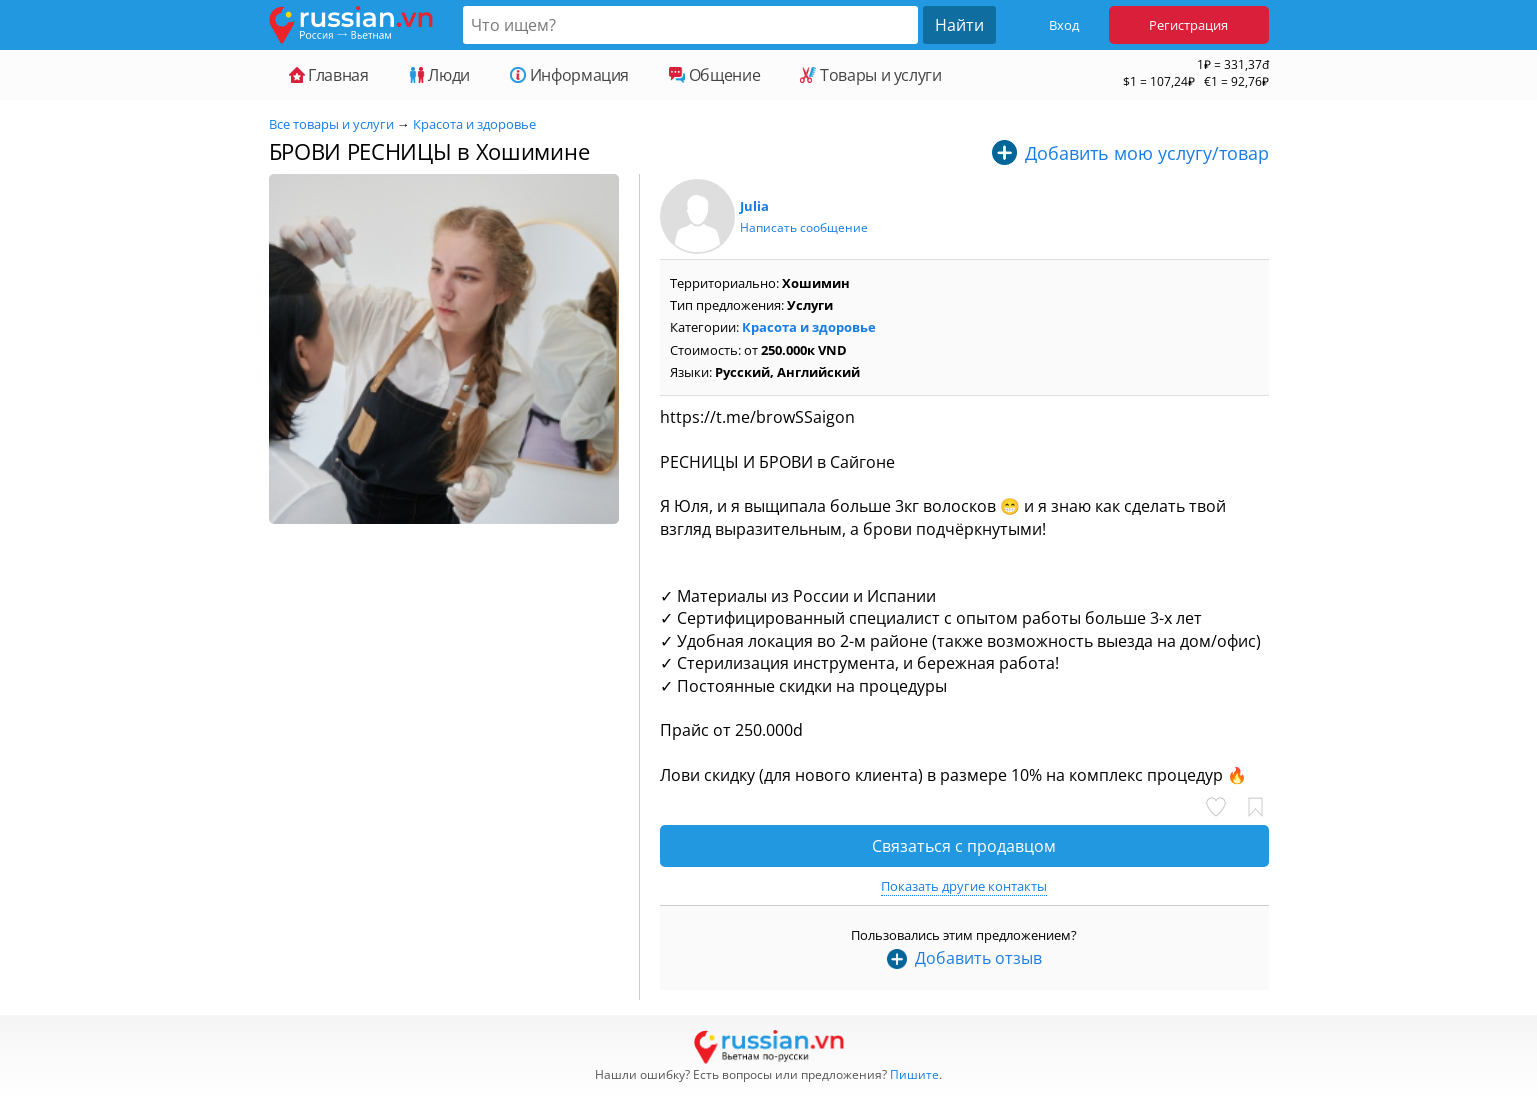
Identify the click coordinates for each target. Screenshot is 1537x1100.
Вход (1064, 25)
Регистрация (1188, 25)
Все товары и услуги (331, 124)
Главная (329, 75)
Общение (714, 75)
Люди (439, 75)
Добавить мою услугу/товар (1147, 153)
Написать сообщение (804, 227)
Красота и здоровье (474, 124)
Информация (569, 75)
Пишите (914, 1074)
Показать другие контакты (964, 886)
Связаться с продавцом (964, 846)
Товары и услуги (870, 75)
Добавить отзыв (978, 958)
